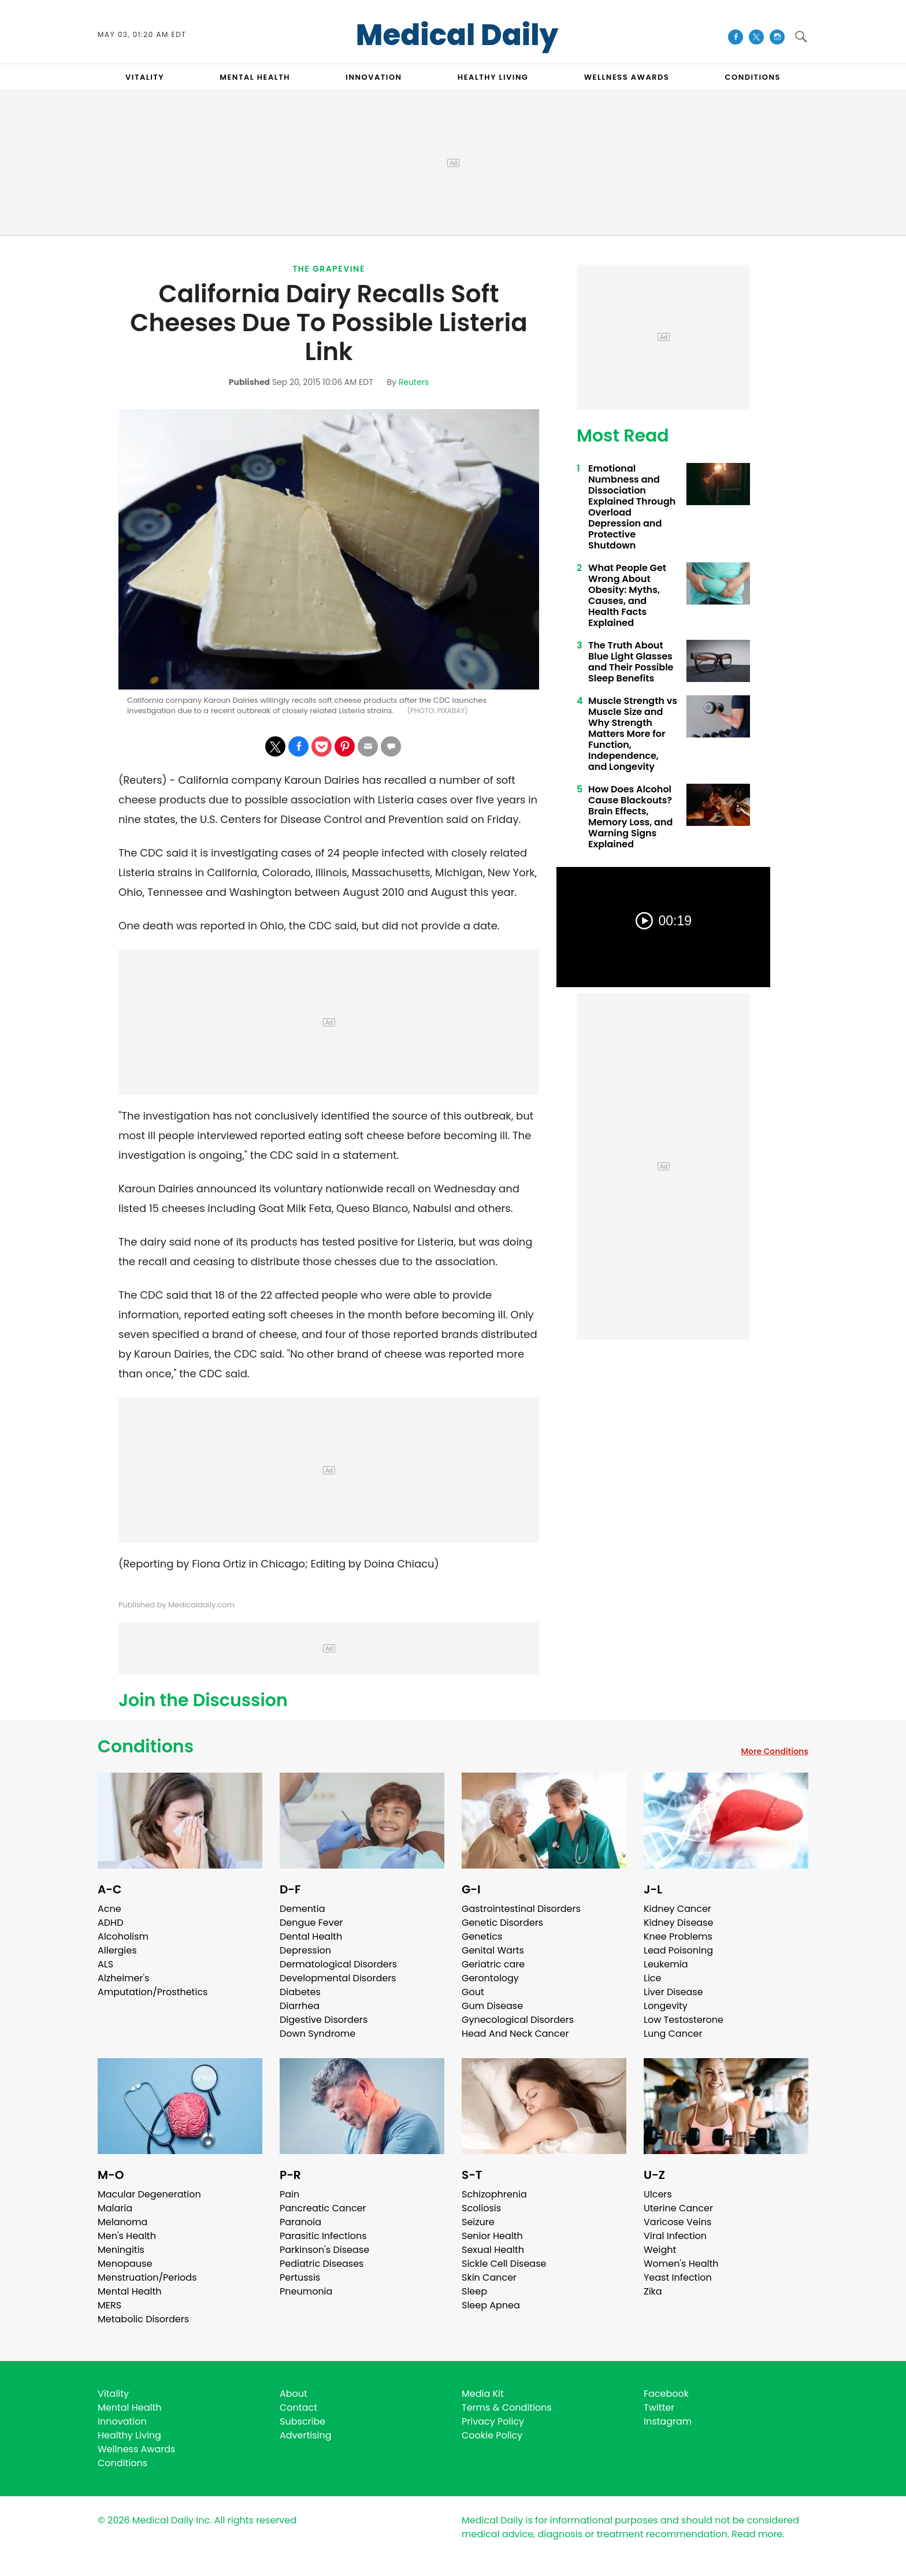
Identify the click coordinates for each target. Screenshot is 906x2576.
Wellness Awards (627, 77)
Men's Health (127, 2236)
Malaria (115, 2208)
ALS (105, 1964)
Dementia (302, 1908)
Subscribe (302, 2421)
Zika (653, 2291)
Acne (109, 1908)
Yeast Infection (678, 2277)
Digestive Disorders (323, 2019)
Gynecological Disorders (518, 2019)
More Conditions (774, 1751)
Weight (660, 2249)
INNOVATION (374, 77)
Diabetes (300, 1992)
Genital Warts (493, 1950)
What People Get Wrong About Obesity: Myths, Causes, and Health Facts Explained (627, 595)
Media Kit (483, 2393)
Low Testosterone (683, 2019)
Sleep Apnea (491, 2305)
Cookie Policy (492, 2435)
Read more (757, 2534)
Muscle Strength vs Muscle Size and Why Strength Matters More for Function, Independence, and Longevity (632, 733)
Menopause (125, 2263)
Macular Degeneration (149, 2194)
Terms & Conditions (507, 2407)
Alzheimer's (123, 1978)
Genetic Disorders (502, 1922)
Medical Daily (457, 35)
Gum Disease (492, 2005)
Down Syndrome (317, 2033)
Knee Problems (678, 1936)
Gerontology (490, 1978)
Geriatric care (493, 1964)
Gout (473, 1992)
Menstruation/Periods (147, 2277)
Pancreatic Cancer (323, 2208)
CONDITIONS (752, 77)
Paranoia (300, 2222)
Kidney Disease (678, 1922)
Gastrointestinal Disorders (521, 1908)
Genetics (482, 1936)
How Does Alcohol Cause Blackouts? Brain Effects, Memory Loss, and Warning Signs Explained (630, 817)
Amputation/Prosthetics (152, 1992)
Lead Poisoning (678, 1950)
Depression (305, 1950)
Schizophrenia (494, 2194)
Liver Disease (673, 1992)
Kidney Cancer (677, 1908)
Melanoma (122, 2222)
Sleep (474, 2291)
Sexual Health (493, 2249)
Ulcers (658, 2194)
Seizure (478, 2222)
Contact (298, 2407)
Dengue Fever (311, 1922)
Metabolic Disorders (143, 2319)
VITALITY (144, 77)
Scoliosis (481, 2208)
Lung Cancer (673, 2033)
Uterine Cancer (678, 2208)
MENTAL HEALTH (255, 77)
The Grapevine (328, 269)
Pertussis (300, 2277)
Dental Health (311, 1936)
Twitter (659, 2407)
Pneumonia (306, 2291)
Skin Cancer (489, 2277)
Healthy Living (129, 2435)
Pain (289, 2194)
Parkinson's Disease (324, 2249)
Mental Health (130, 2291)
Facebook (666, 2393)
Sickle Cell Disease (504, 2263)
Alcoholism (123, 1936)
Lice (652, 1978)
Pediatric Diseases (321, 2263)
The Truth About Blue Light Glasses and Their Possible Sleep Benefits (630, 662)
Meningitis (121, 2249)
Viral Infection (675, 2236)
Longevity (666, 2005)
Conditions (146, 1746)
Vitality (113, 2393)
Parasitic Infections (323, 2236)
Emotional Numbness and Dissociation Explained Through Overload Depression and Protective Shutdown (631, 507)
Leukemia (666, 1964)
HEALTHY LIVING (493, 77)
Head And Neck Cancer (515, 2033)
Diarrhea (300, 2005)
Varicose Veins (677, 2222)
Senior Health (492, 2236)
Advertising (306, 2435)
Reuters (414, 382)
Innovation (122, 2421)
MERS (109, 2305)
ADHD (110, 1922)
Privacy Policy (493, 2421)
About (293, 2393)
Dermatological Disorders (338, 1964)
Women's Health (681, 2263)
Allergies (117, 1950)
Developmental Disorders (338, 1978)
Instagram (668, 2421)
